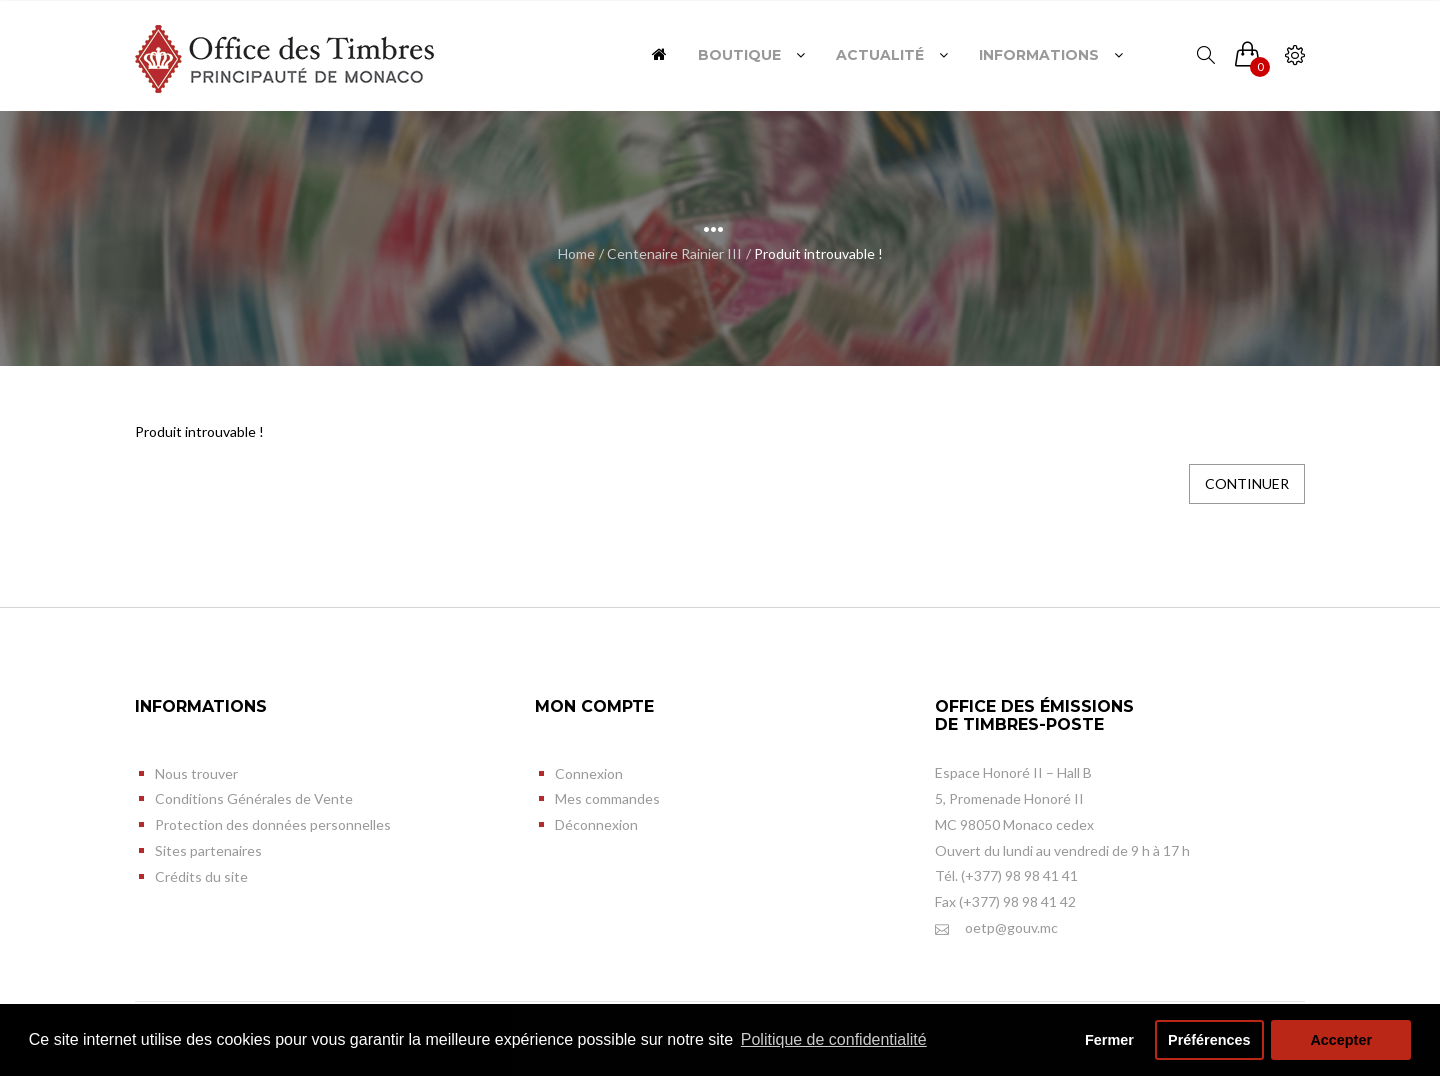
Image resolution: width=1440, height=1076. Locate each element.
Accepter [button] (1341, 1040)
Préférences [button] (1209, 1040)
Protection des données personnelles (273, 824)
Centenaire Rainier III (674, 253)
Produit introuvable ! (818, 253)
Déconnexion (596, 824)
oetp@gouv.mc (996, 928)
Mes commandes (607, 798)
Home (576, 253)
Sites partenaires (208, 850)
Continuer (1247, 483)
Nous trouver (196, 773)
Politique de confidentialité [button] (834, 1039)
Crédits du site (201, 876)
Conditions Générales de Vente (254, 798)
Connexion (589, 773)
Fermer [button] (1109, 1040)
